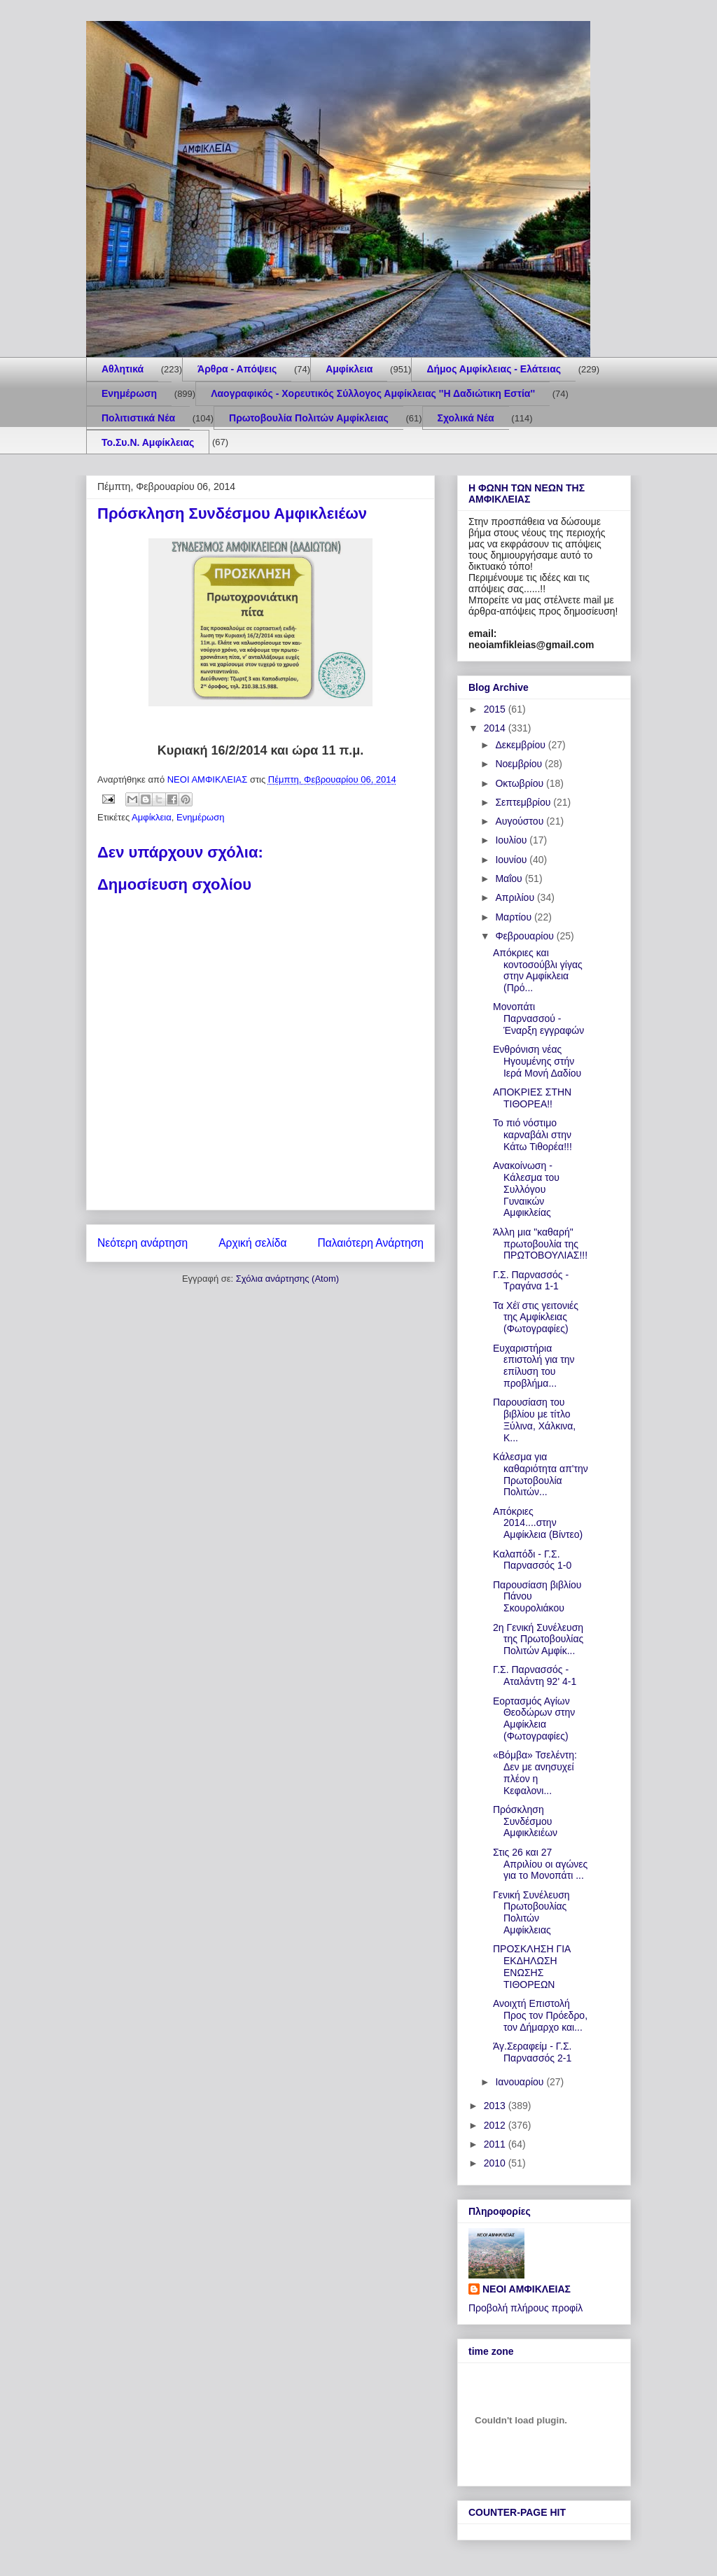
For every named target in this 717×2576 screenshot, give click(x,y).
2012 (496, 2125)
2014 (496, 728)
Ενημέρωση (129, 393)
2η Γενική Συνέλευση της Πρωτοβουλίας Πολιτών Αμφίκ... (538, 1639)
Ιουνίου (512, 859)
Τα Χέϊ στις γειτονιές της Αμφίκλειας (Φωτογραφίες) (535, 1317)
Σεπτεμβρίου (524, 802)
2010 (496, 2163)
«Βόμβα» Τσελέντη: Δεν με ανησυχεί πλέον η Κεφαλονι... (535, 1772)
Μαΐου (509, 878)
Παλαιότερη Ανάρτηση (370, 1243)
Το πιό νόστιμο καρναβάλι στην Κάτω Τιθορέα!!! (532, 1134)
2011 (496, 2144)
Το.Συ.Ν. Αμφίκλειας (148, 442)
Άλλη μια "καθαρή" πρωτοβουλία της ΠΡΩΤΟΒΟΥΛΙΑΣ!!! (540, 1243)
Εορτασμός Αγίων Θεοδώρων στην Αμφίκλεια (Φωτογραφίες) (534, 1718)
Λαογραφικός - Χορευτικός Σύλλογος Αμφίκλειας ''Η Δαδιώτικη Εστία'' (373, 393)
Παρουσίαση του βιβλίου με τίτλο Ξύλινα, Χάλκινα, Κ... (534, 1419)
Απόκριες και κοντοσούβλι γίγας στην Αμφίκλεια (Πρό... (538, 970)
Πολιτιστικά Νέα (138, 418)
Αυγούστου (520, 821)
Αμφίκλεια (349, 368)
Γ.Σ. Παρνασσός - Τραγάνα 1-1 (531, 1280)
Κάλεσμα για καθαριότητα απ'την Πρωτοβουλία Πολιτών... (540, 1474)
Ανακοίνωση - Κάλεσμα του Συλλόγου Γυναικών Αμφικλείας (526, 1189)
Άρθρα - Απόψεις (237, 368)
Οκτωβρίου (520, 783)
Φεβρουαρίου (525, 935)
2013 (496, 2105)
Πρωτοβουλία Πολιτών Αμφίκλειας (309, 418)
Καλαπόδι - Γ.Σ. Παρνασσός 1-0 (532, 1560)
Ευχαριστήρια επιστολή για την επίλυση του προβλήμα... (534, 1366)
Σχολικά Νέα (466, 418)
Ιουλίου (512, 840)
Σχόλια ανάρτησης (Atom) (287, 1278)
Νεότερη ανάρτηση (142, 1243)
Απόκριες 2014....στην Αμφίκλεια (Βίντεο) (538, 1523)
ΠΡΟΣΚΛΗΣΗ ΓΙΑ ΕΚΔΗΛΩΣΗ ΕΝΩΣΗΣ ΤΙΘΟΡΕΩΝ (532, 1966)
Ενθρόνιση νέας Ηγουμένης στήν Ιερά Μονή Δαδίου (537, 1061)
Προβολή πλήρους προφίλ (525, 2308)
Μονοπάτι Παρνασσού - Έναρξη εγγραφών (538, 1018)
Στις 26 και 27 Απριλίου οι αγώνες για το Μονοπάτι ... (540, 1864)
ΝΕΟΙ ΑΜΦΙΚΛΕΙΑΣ (526, 2289)
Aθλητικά (123, 368)
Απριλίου (516, 897)
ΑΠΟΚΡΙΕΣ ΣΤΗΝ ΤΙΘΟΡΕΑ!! (532, 1098)
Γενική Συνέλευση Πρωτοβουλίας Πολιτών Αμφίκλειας (531, 1912)
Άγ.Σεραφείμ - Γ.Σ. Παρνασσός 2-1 (532, 2052)
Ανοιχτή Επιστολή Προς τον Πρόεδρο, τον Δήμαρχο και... (540, 2015)
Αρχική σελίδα (252, 1243)
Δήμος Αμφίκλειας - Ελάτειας (493, 368)
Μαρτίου (514, 917)
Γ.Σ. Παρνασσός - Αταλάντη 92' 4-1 (534, 1675)
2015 (496, 709)
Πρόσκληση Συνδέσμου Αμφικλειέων (525, 1821)
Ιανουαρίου (520, 2081)
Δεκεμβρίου (521, 744)
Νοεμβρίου (520, 763)
